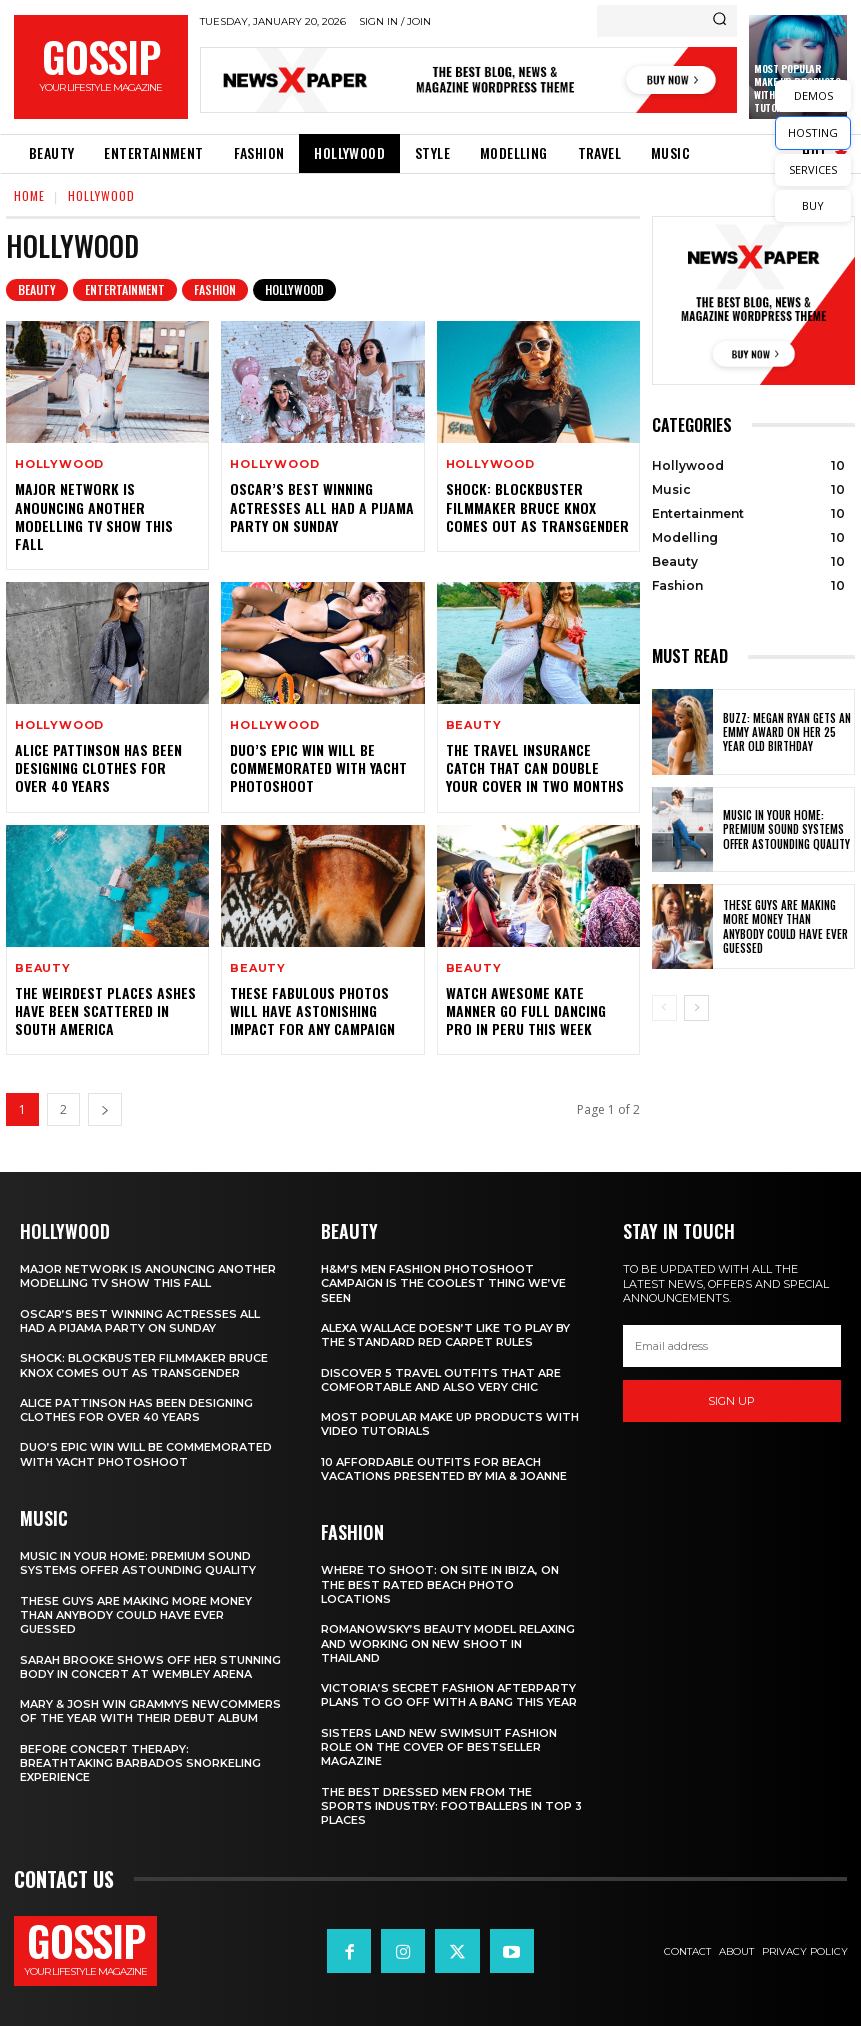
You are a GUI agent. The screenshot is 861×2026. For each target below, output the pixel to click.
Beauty (37, 290)
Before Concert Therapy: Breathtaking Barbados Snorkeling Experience (140, 1763)
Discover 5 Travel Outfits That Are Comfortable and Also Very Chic (441, 1380)
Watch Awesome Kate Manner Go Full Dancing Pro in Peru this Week (526, 1010)
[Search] (719, 21)
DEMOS (813, 95)
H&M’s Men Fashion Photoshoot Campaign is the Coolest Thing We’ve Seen (443, 1283)
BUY (813, 205)
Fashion (215, 290)
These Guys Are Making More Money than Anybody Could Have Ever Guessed (785, 926)
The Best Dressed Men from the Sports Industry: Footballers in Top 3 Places (451, 1806)
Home (29, 195)
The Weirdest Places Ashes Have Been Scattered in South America (105, 1010)
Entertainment (125, 290)
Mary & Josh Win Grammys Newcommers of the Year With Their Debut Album (150, 1711)
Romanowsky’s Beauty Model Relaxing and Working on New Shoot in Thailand (448, 1643)
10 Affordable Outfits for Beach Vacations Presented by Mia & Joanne (444, 1469)
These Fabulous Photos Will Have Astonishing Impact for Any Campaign (312, 1010)
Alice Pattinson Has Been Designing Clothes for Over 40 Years (98, 767)
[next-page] (105, 1109)
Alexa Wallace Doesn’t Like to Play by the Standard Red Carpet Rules (445, 1335)
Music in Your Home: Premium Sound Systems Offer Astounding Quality (786, 829)
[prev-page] (664, 1008)
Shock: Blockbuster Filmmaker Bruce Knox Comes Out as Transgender (537, 506)
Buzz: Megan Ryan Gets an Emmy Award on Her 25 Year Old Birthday (787, 732)
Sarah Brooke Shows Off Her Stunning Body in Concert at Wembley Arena (150, 1667)
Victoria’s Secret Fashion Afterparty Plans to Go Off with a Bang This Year (449, 1695)
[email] (732, 1346)
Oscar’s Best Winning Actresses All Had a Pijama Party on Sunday (322, 506)
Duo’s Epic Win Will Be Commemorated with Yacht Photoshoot (318, 767)
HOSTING (813, 132)
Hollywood (294, 290)
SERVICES (813, 169)
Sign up (731, 1400)
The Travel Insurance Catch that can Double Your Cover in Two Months (535, 767)
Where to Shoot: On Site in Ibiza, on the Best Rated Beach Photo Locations (440, 1584)
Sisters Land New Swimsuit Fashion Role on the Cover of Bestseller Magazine (439, 1747)
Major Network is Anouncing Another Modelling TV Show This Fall (94, 516)
